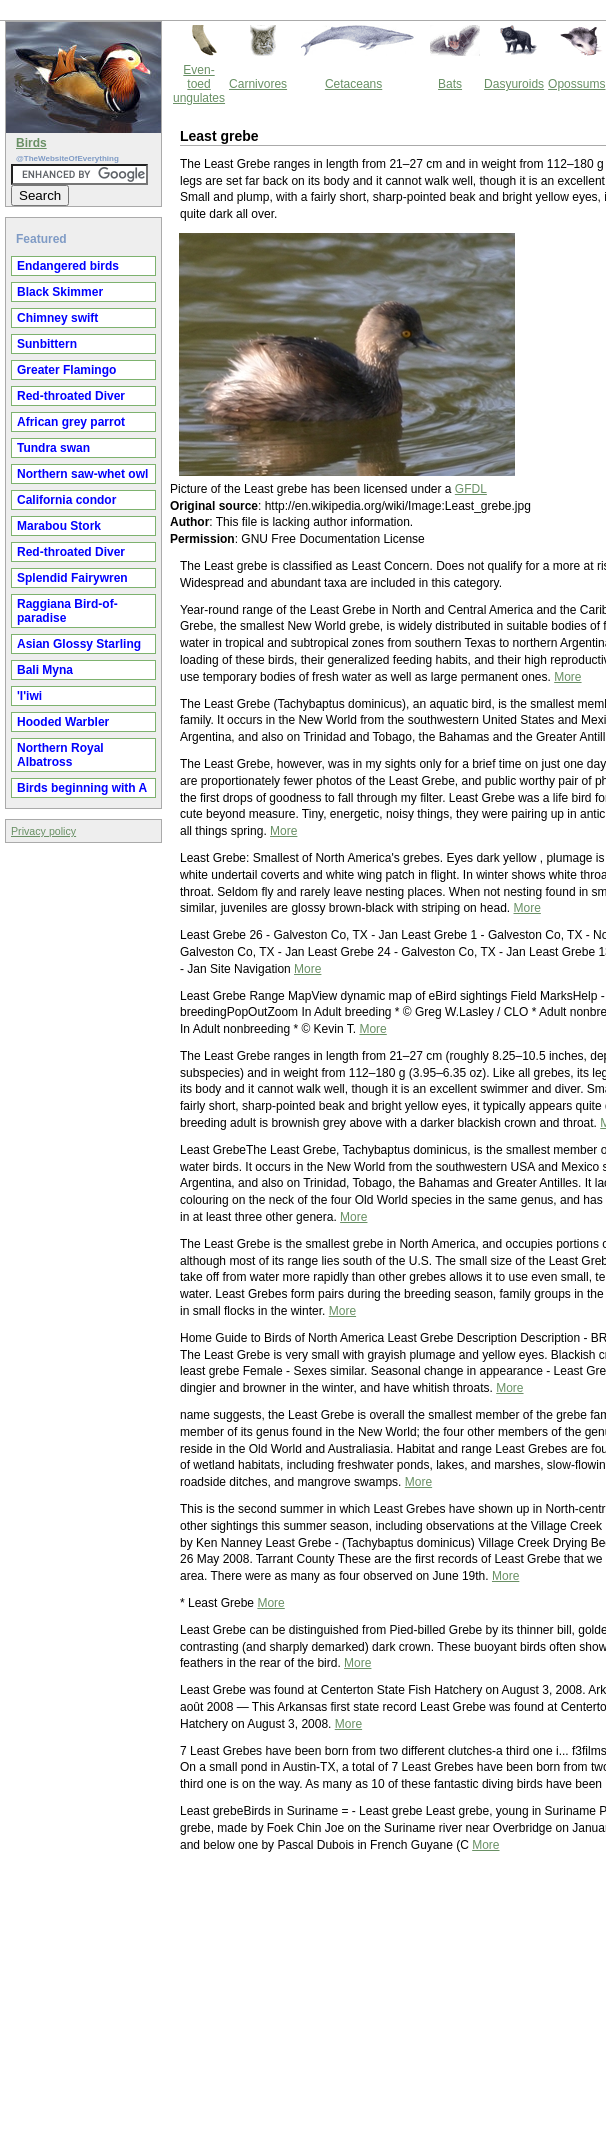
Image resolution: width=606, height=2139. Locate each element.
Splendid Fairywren (72, 578)
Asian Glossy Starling (79, 644)
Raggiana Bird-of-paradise (67, 611)
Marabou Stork (59, 526)
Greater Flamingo (66, 370)
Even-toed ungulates (199, 84)
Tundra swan (53, 448)
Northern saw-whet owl (82, 474)
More (567, 677)
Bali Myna (45, 670)
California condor (66, 500)
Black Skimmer (60, 292)
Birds (31, 143)
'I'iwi (29, 696)
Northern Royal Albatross (60, 755)
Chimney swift (57, 318)
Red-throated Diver (71, 396)
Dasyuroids (514, 84)
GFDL (471, 489)
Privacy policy (43, 831)
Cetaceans (353, 84)
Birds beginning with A (82, 788)
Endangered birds (68, 266)
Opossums (576, 84)
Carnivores (258, 84)
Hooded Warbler (63, 722)
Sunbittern (47, 344)
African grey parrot (71, 422)
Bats (450, 84)
